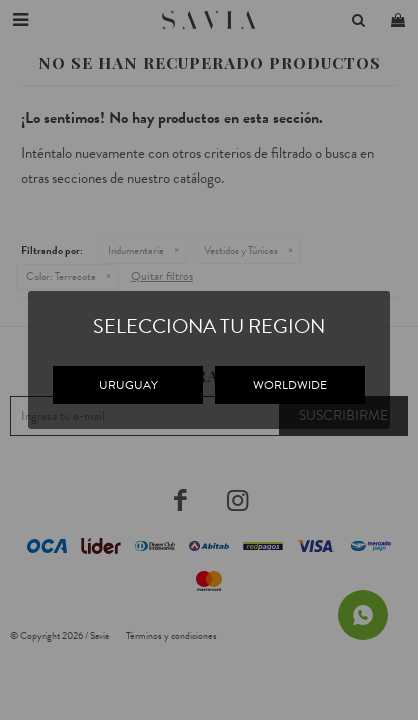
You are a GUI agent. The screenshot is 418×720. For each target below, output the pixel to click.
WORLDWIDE (290, 385)
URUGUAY (128, 385)
